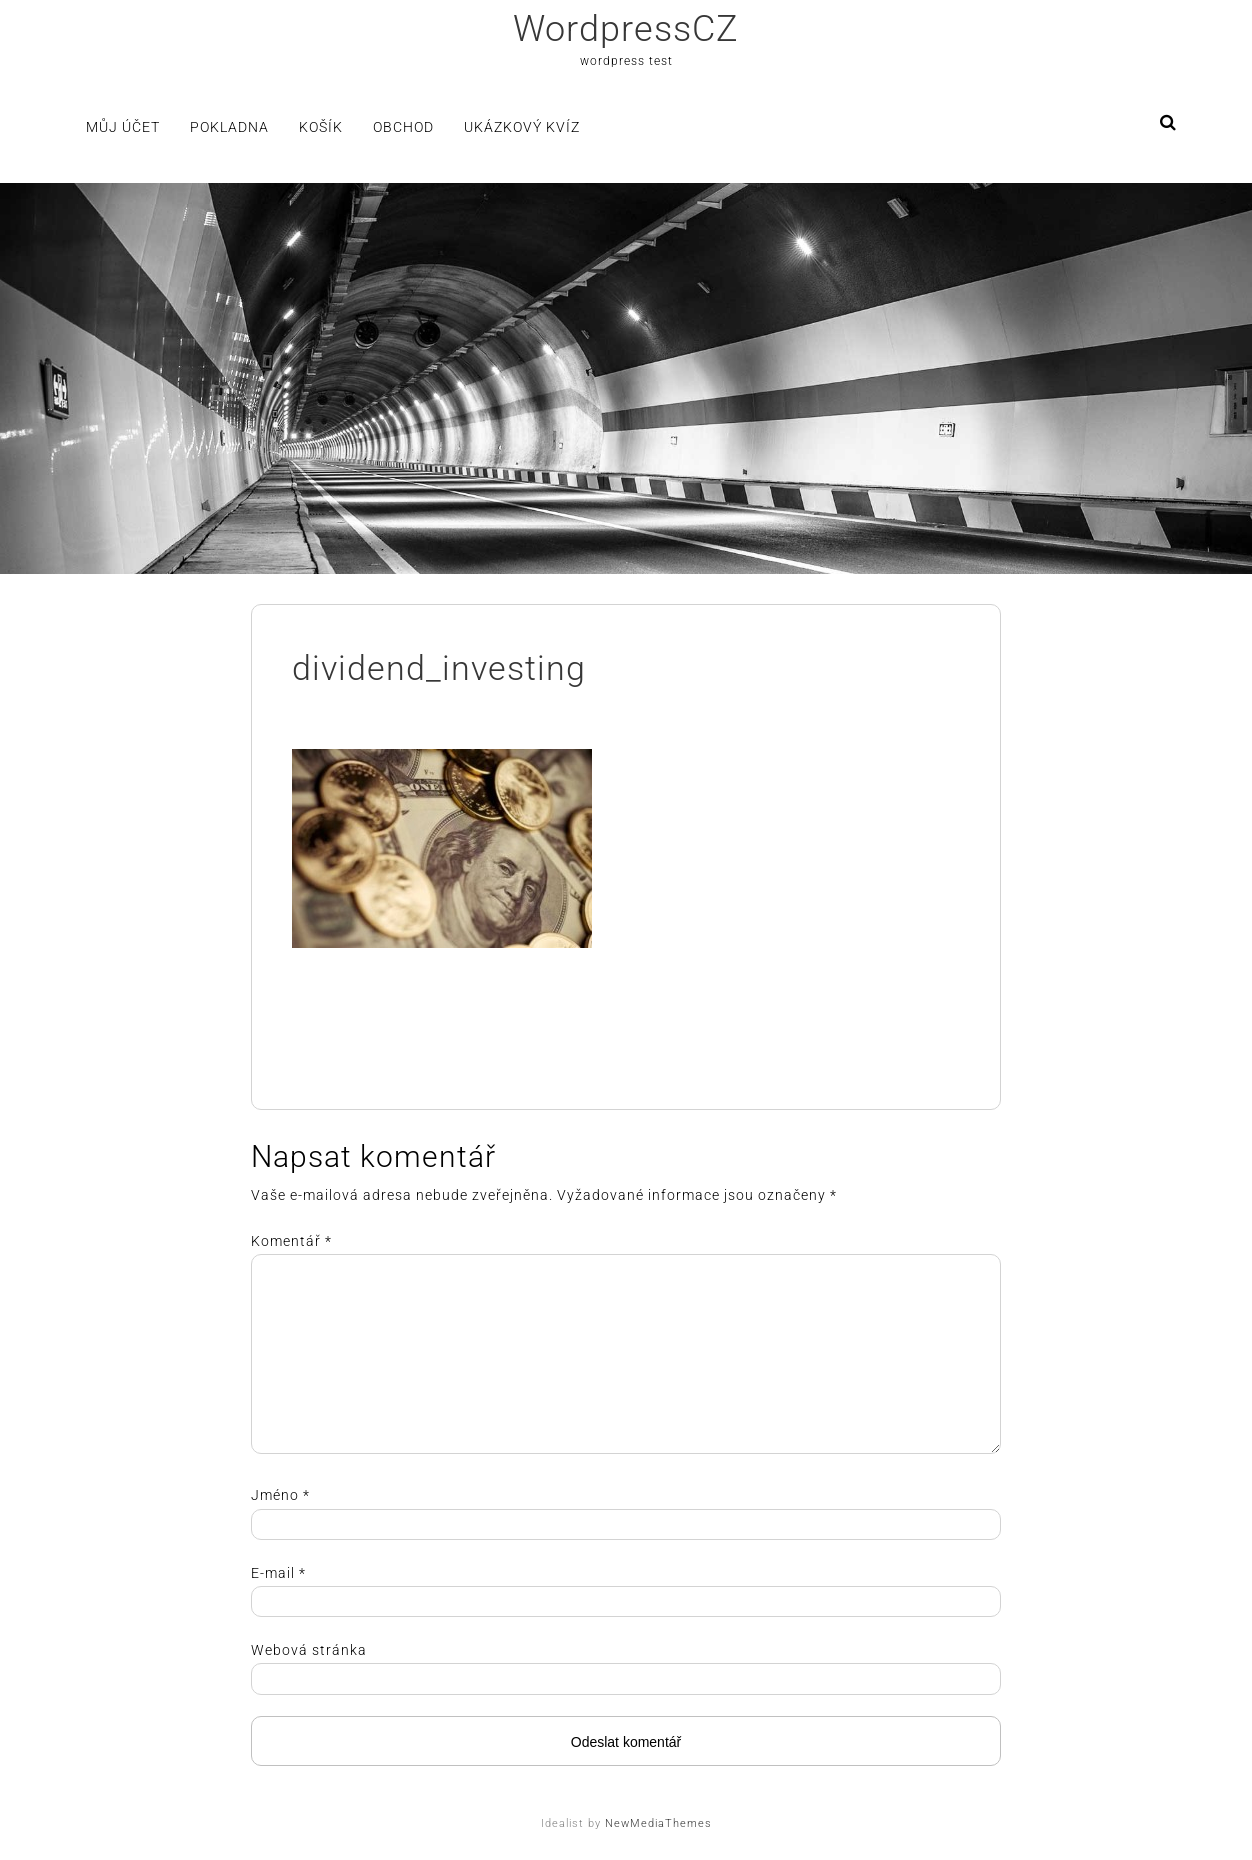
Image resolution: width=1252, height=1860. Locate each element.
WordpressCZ (626, 29)
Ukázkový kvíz (522, 127)
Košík (321, 127)
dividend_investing (439, 668)
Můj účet (123, 127)
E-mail (278, 1573)
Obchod (403, 127)
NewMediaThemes (658, 1823)
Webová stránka (309, 1650)
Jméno (280, 1495)
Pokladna (229, 127)
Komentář (291, 1241)
